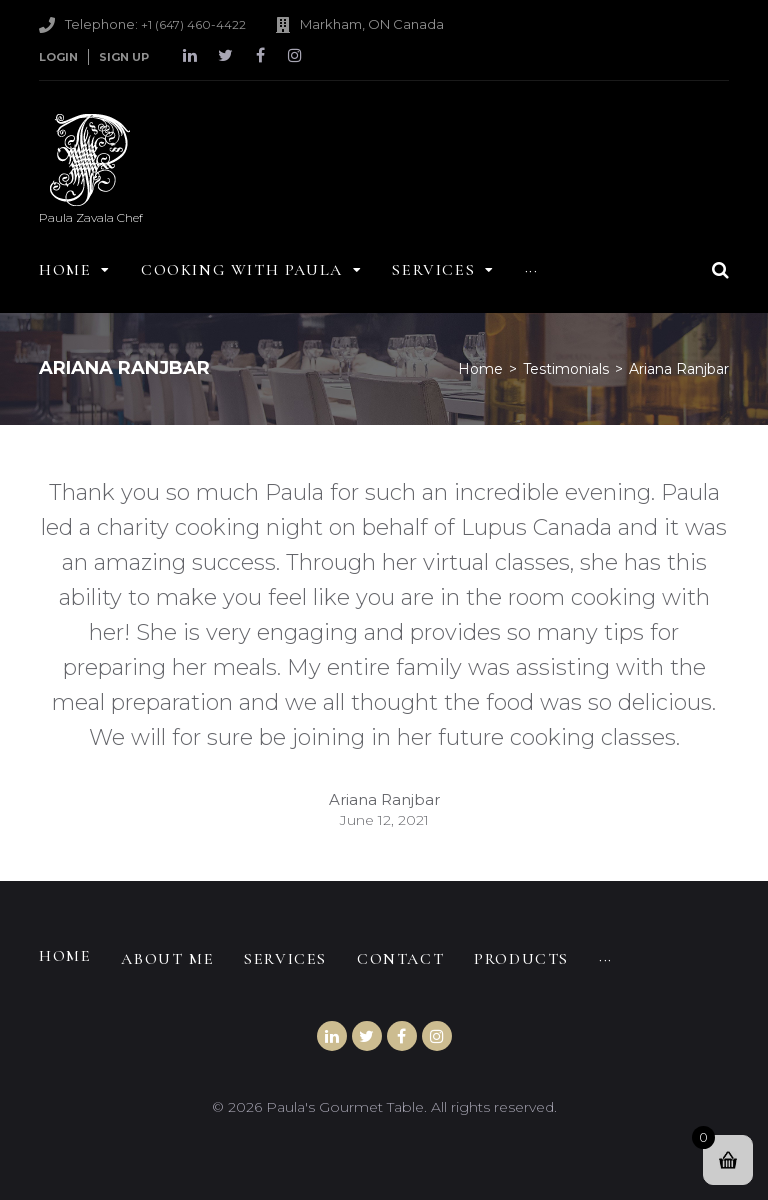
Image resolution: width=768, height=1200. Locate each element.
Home (480, 369)
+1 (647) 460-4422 (193, 24)
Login (58, 57)
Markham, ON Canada (372, 24)
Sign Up (124, 57)
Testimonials (566, 369)
